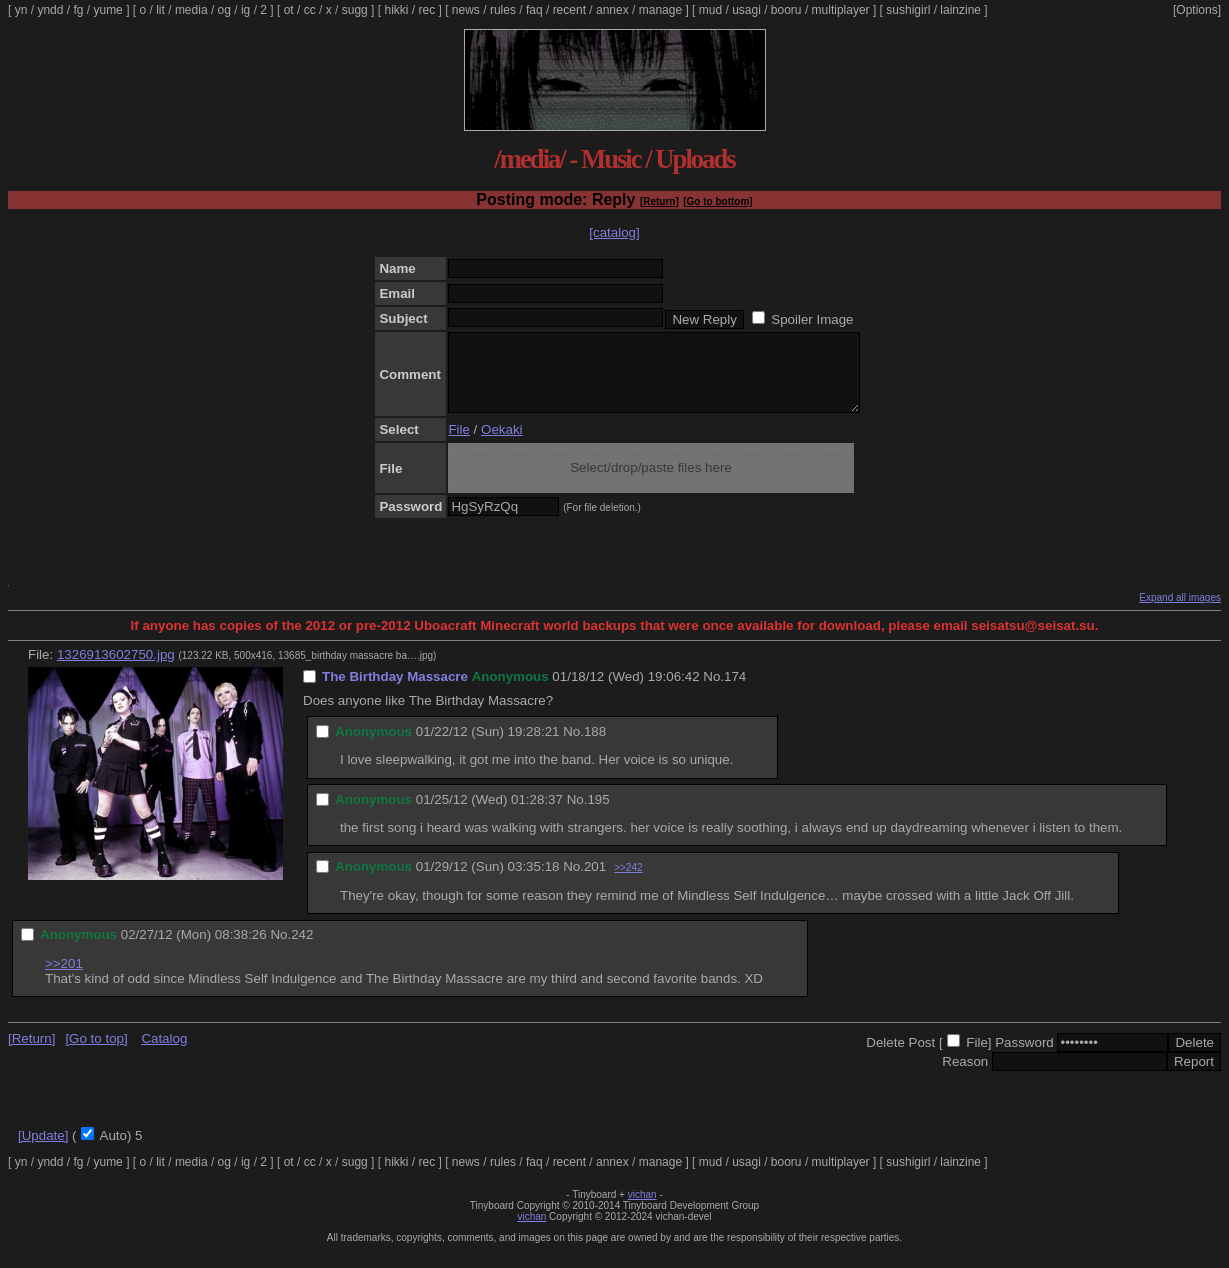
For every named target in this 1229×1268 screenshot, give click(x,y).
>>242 (628, 882)
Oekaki (501, 444)
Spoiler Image (812, 319)
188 (595, 746)
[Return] (659, 201)
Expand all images (1180, 612)
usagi (746, 10)
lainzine (960, 10)
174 (735, 691)
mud (710, 10)
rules (503, 10)
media (191, 10)
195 (598, 814)
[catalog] (614, 232)
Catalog (164, 1053)
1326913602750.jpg (116, 669)
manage (660, 10)
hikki (396, 10)
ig (245, 10)
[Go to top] (96, 1053)
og (224, 10)
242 (302, 949)
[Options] (1197, 10)
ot (289, 10)
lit (160, 10)
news (466, 10)
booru (786, 10)
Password (1024, 1057)
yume (107, 10)
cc (310, 10)
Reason (965, 1076)
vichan (642, 1209)
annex (612, 10)
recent (569, 10)
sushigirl (908, 10)
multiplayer (841, 10)
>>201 (64, 978)
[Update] (43, 1150)
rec (427, 10)
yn (21, 10)
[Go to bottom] (717, 201)
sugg (355, 10)
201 (595, 881)
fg (78, 10)
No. (713, 691)
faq (534, 10)
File (458, 444)
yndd (50, 10)
